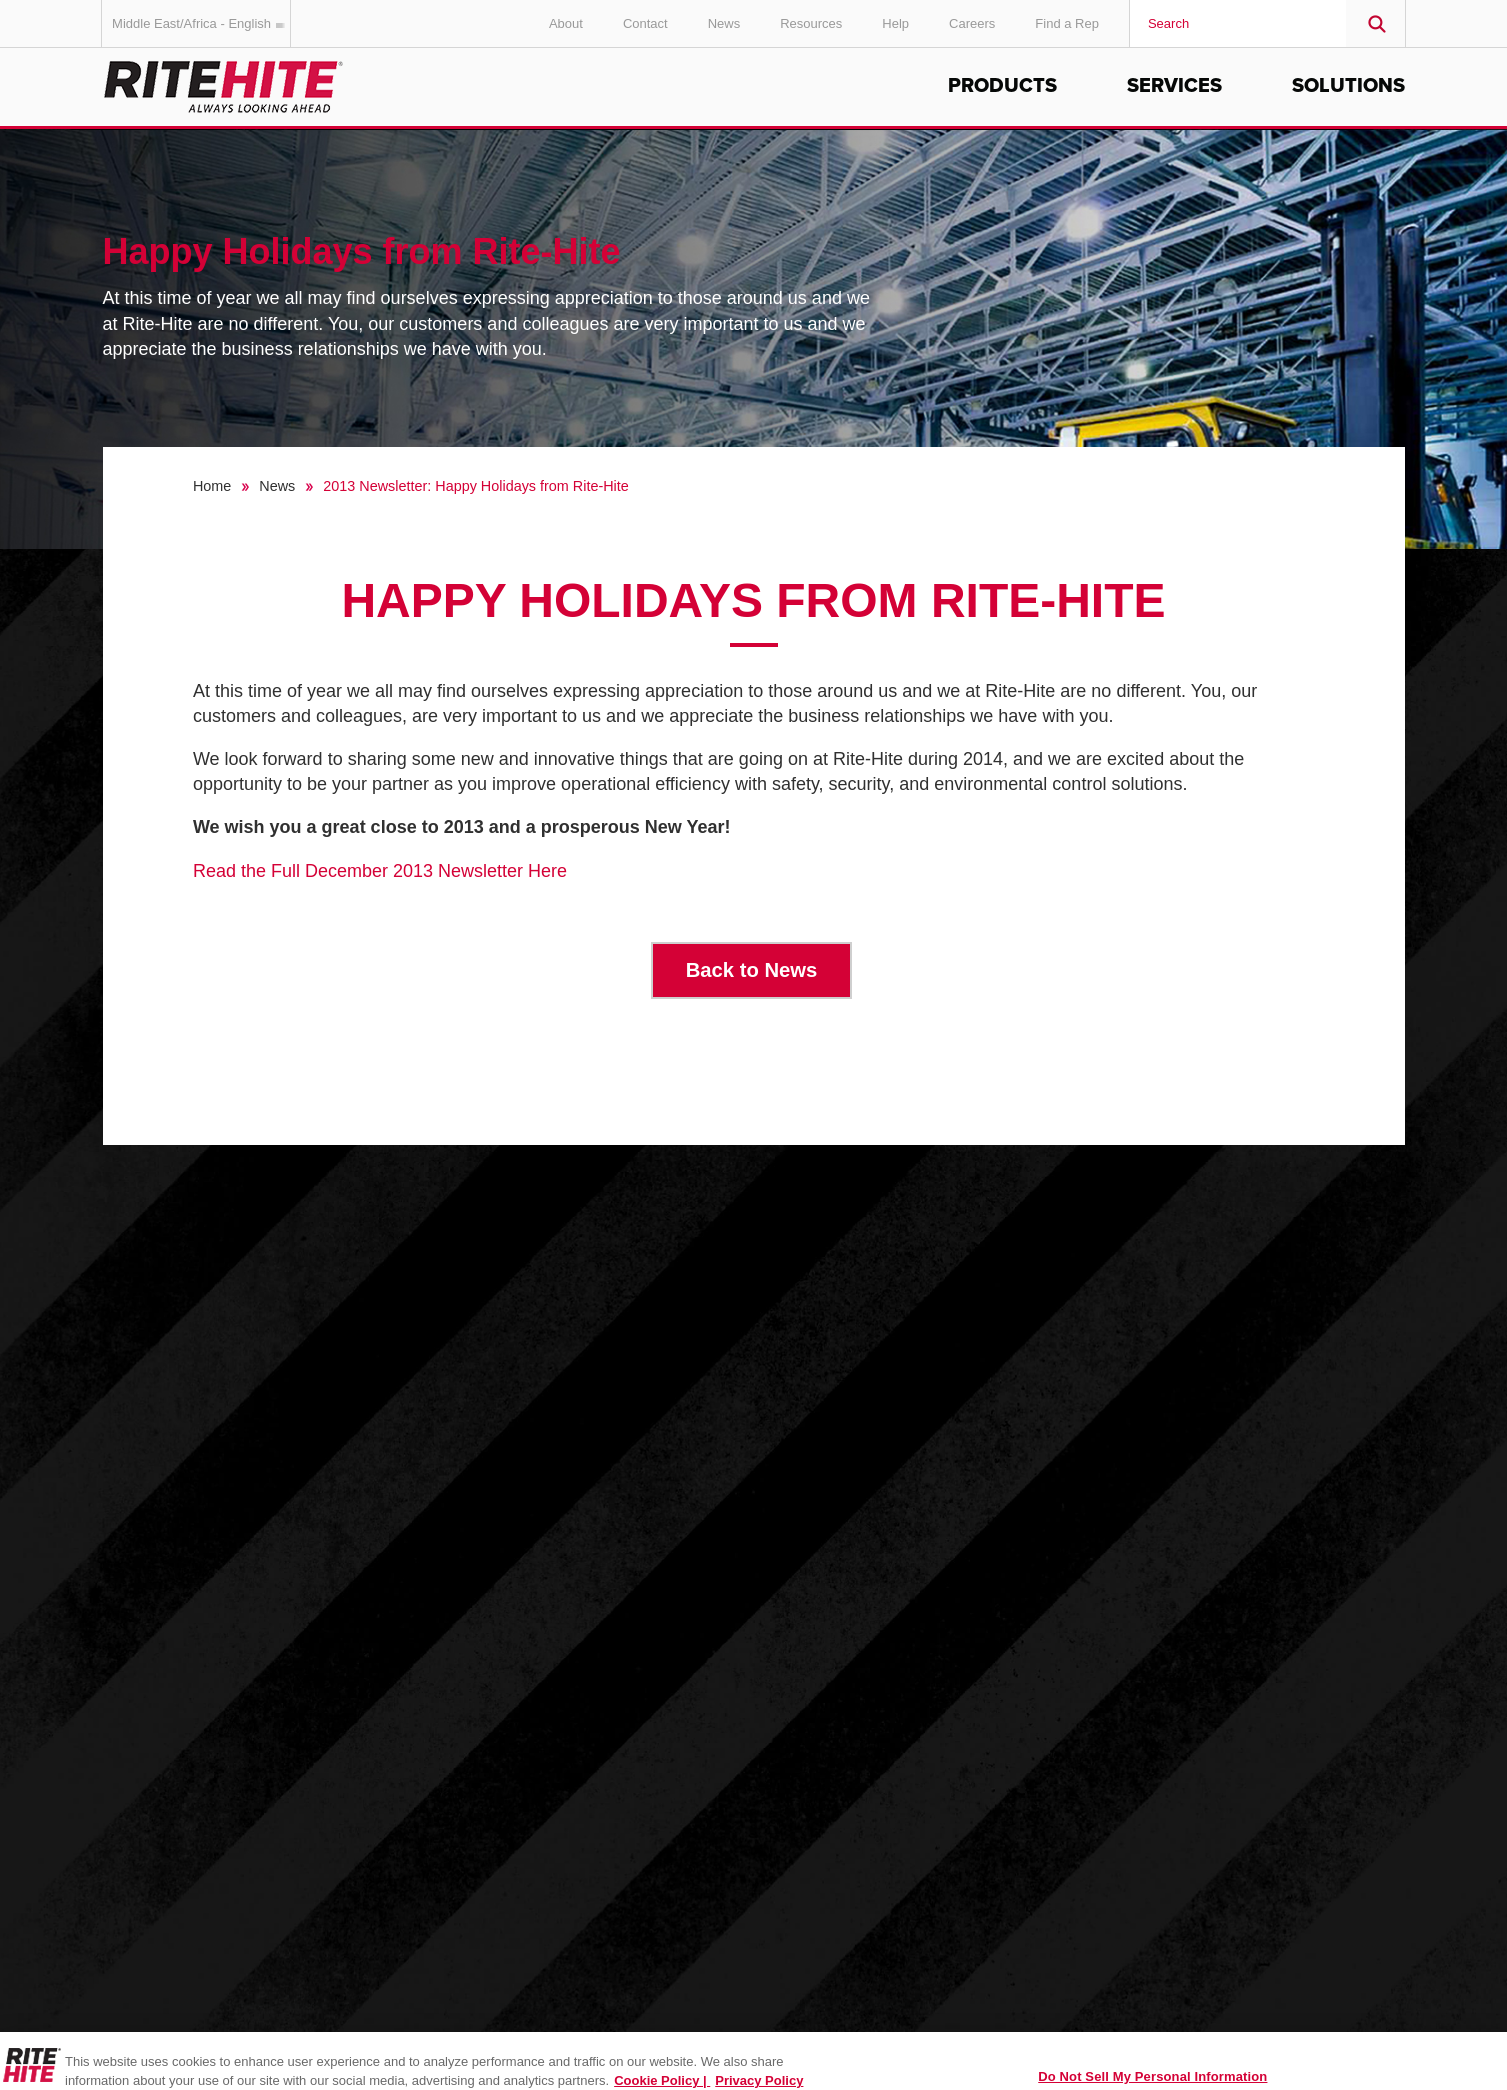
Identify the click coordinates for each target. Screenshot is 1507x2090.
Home (212, 486)
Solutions (1348, 86)
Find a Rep (1067, 23)
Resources (811, 23)
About (566, 23)
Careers (972, 23)
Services (1174, 86)
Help (895, 23)
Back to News (752, 970)
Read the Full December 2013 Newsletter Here (380, 871)
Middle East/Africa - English (201, 23)
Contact (645, 23)
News (724, 23)
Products (1002, 86)
